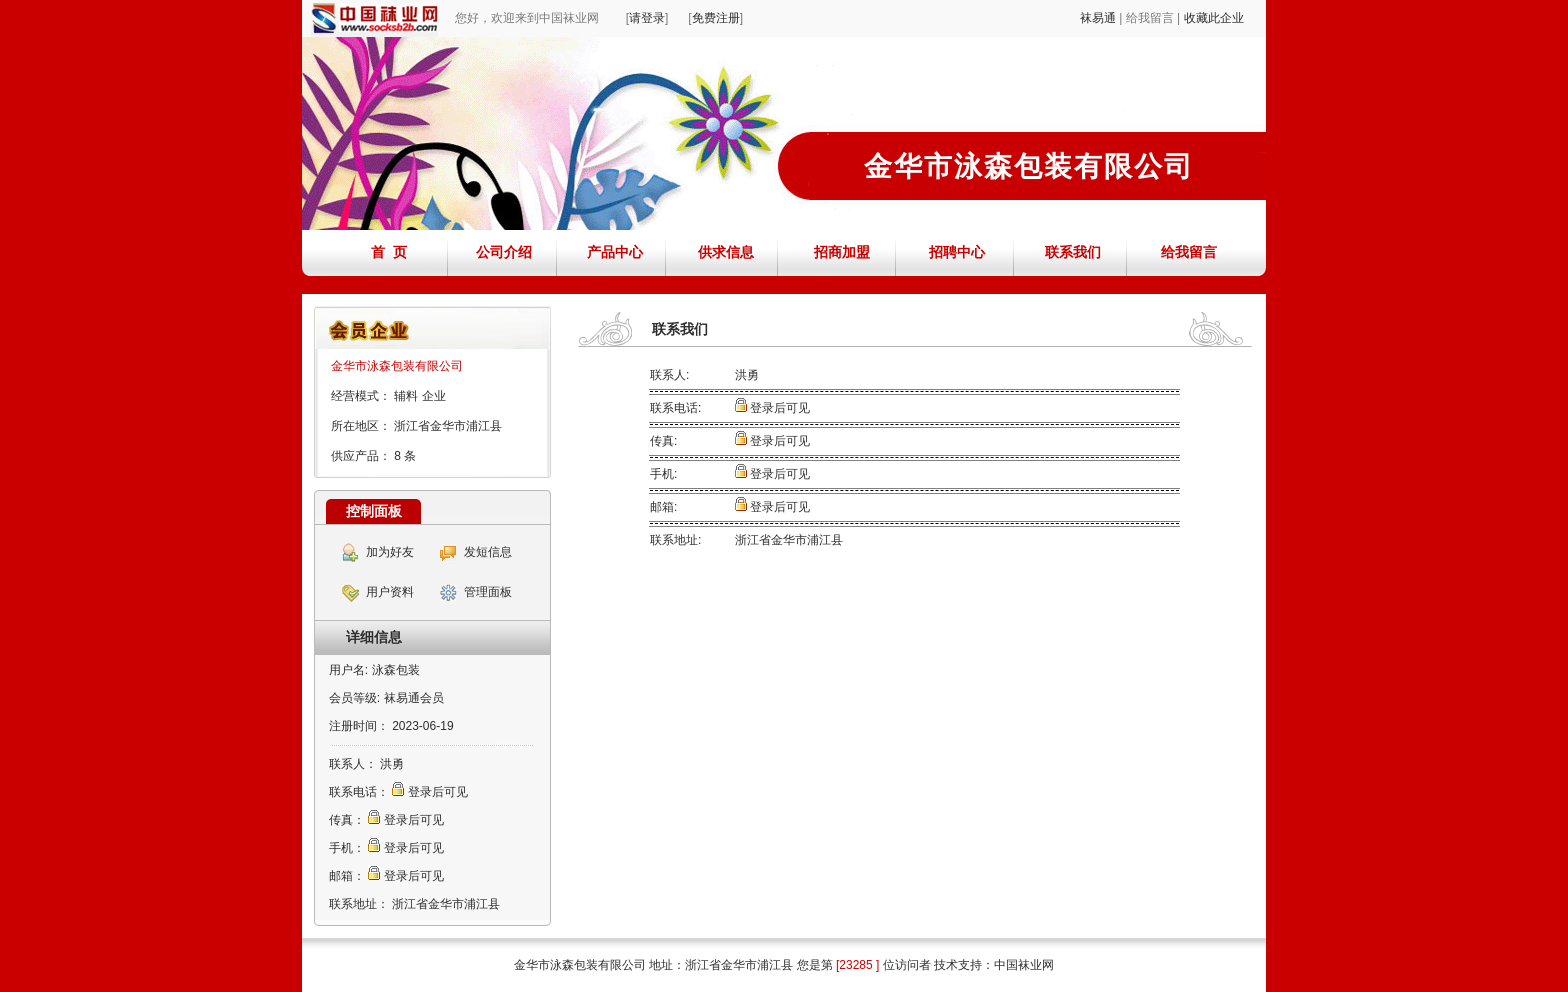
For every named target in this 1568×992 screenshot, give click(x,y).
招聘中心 (957, 252)
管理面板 (488, 592)
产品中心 (615, 252)
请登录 (647, 18)
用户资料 (390, 592)
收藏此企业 (1214, 18)
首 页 (389, 252)
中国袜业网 (1024, 965)
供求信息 (726, 252)
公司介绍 (504, 252)
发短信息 (488, 552)
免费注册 (716, 18)
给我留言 (1189, 252)
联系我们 (1073, 252)
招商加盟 (842, 252)
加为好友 (390, 552)
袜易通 (1098, 18)
